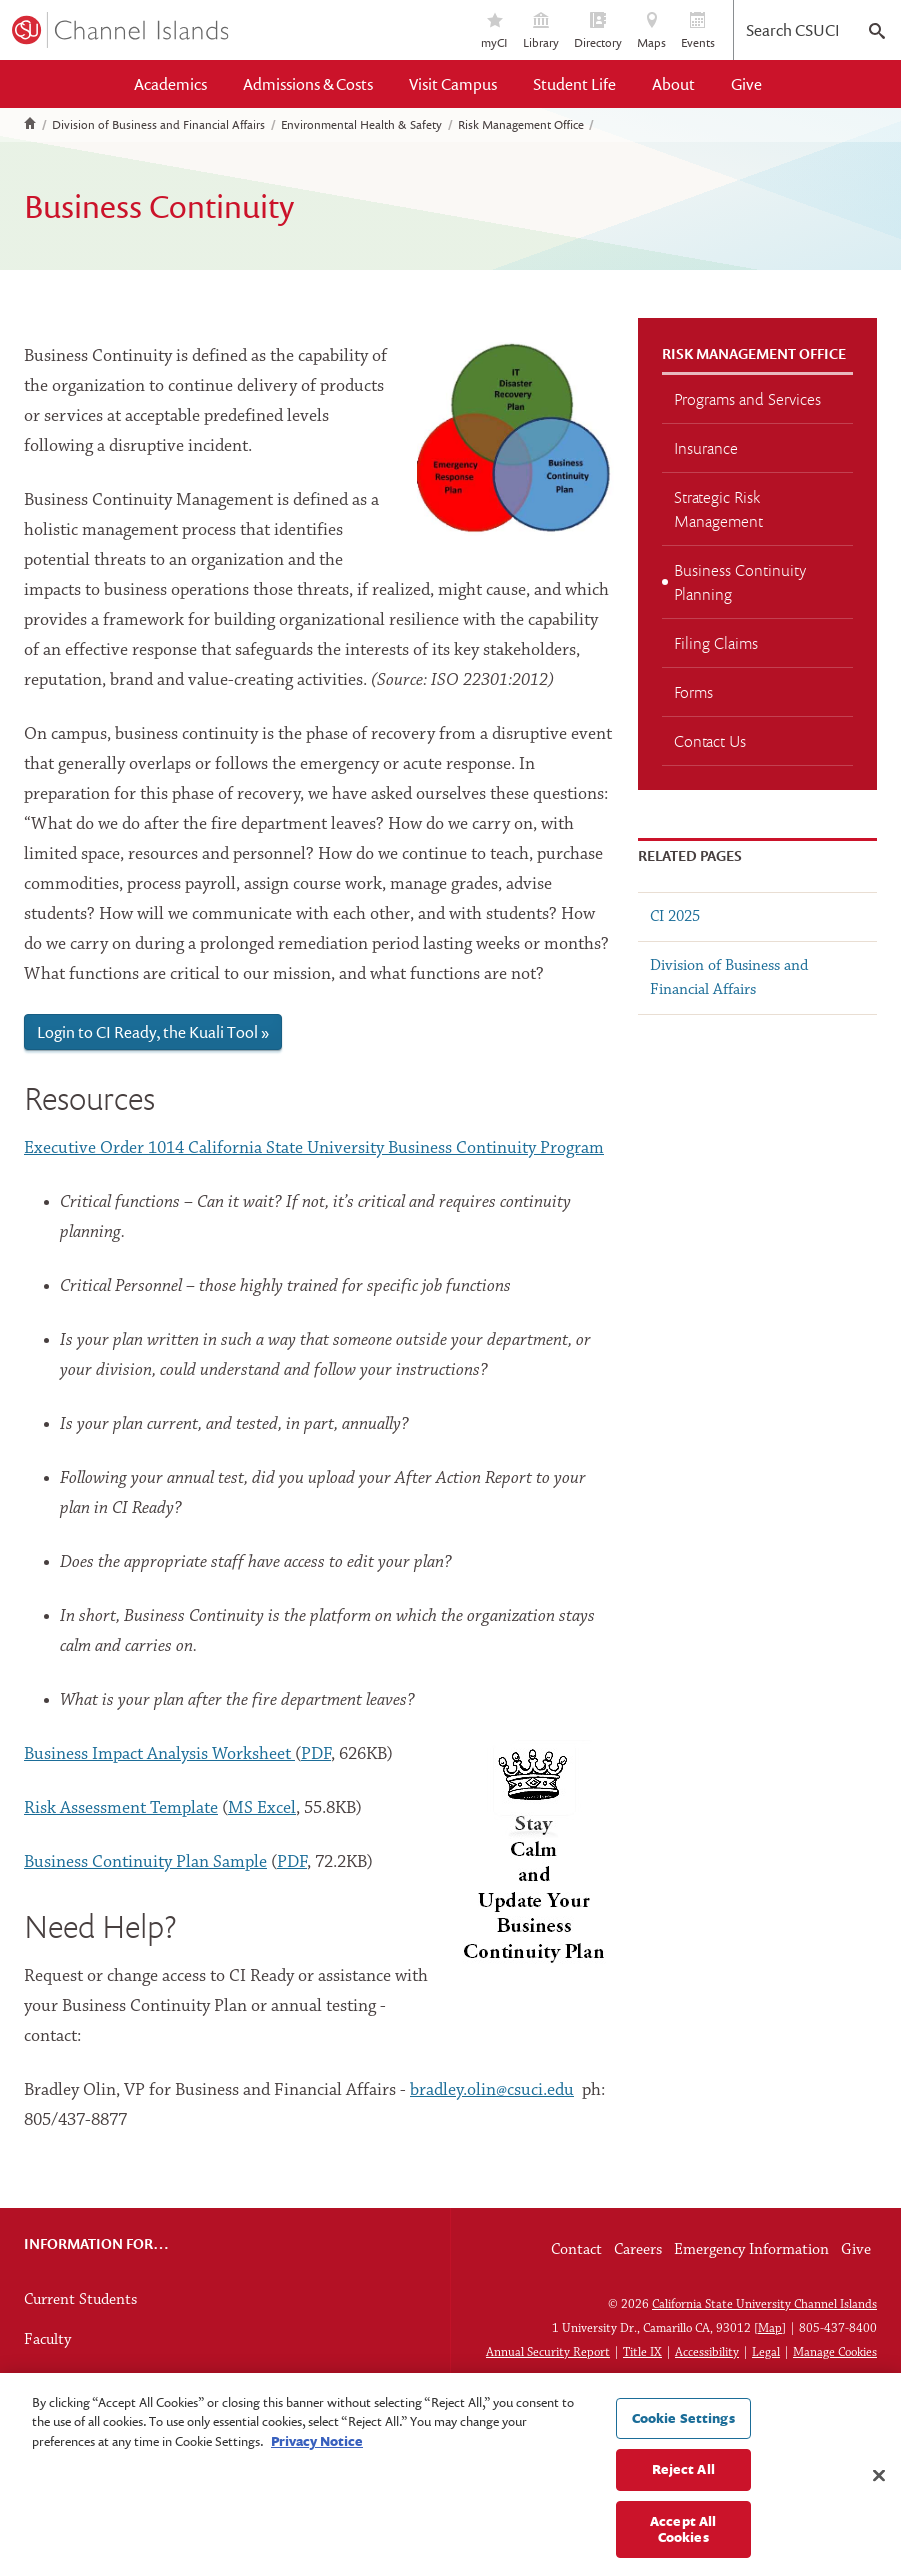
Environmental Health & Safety (361, 125)
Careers (638, 2250)
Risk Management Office (521, 125)
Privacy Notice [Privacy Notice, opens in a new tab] (317, 2456)
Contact (576, 2250)
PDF (316, 1754)
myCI (494, 31)
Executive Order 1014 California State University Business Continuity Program (314, 1148)
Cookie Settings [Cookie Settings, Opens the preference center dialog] (683, 2433)
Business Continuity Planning (740, 582)
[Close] (879, 2491)
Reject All (683, 2485)
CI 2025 (675, 917)
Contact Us (710, 741)
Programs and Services (747, 399)
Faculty (47, 2340)
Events (698, 31)
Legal (766, 2352)
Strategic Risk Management (718, 509)
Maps (651, 31)
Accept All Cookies (683, 2545)
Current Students (80, 2300)
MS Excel (262, 1808)
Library (541, 31)
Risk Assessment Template (121, 1808)
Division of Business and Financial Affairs (158, 125)
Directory (598, 31)
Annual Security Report (548, 2352)
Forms (693, 692)
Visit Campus (453, 84)
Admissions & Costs (308, 84)
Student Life (574, 84)
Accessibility (707, 2352)
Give (746, 84)
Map (770, 2328)
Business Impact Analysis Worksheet (159, 1754)
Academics (170, 84)
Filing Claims (716, 643)
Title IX (642, 2352)
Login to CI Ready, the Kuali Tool (147, 1032)
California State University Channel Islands (764, 2304)
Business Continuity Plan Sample (145, 1862)
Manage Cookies (835, 2352)
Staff (39, 2380)
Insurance (706, 448)
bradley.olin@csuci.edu (492, 2090)
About (673, 84)
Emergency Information (751, 2250)
